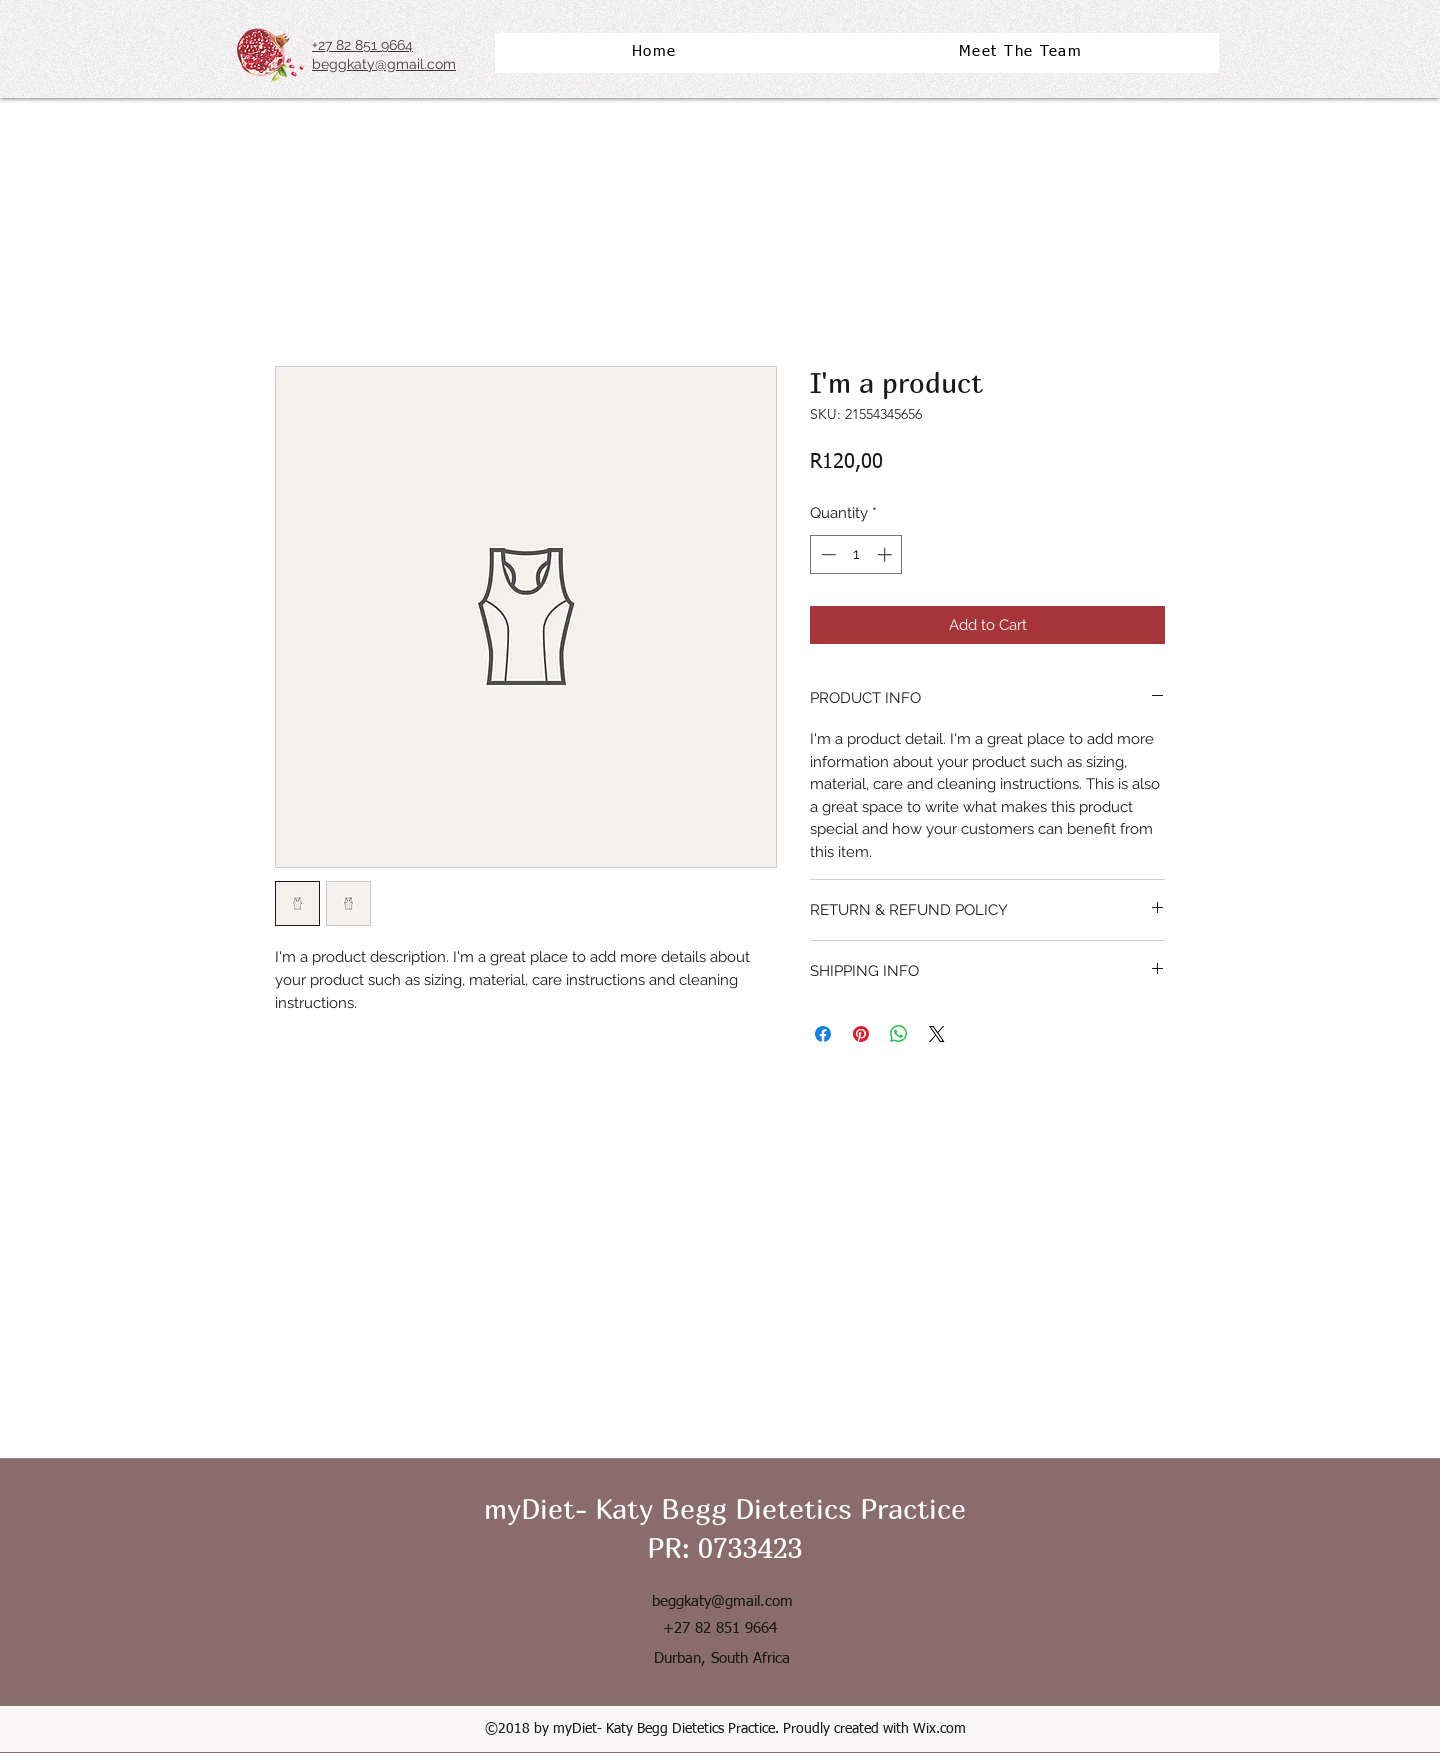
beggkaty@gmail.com (722, 1601)
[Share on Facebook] (823, 1034)
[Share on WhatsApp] (899, 1034)
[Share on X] (937, 1034)
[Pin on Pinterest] (861, 1034)
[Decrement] (826, 554)
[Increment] (886, 554)
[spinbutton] (856, 554)
